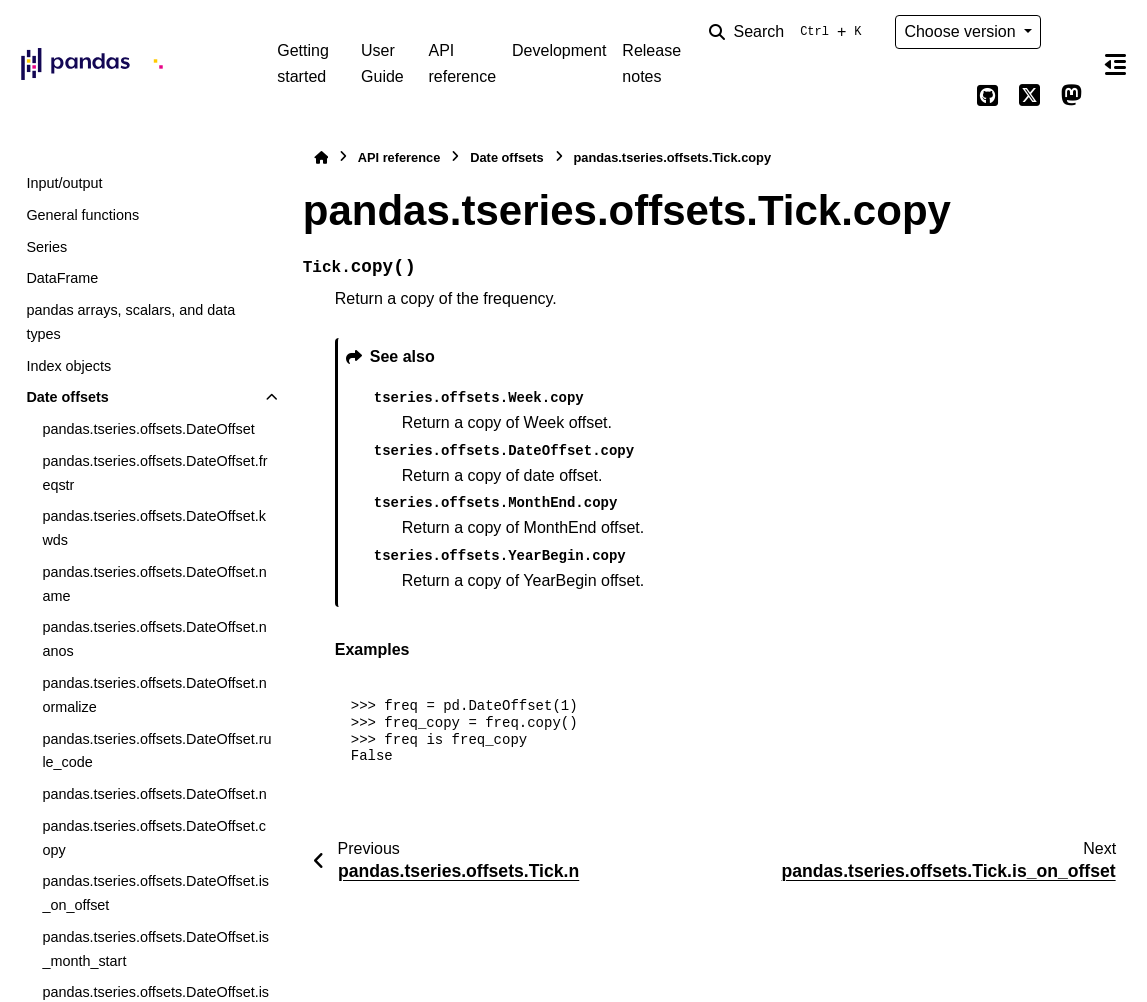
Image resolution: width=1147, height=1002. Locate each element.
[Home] (321, 157)
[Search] (789, 32)
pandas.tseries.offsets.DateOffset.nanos (154, 639)
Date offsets (67, 397)
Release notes (651, 63)
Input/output (64, 183)
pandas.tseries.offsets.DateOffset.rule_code (156, 751)
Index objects (68, 366)
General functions (82, 215)
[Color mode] (1071, 32)
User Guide (382, 63)
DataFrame (62, 278)
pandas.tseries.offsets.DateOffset (148, 429)
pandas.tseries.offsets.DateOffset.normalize (154, 695)
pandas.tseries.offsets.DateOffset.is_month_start (155, 949)
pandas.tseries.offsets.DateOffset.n (154, 794)
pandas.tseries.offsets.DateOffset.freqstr (154, 473)
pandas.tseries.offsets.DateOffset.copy (153, 838)
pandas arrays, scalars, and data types (130, 322)
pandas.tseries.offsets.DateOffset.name (154, 584)
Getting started (303, 63)
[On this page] (1115, 64)
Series (46, 247)
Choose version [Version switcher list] (962, 31)
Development (559, 50)
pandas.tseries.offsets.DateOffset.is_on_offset (155, 893)
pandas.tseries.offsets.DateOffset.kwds (153, 528)
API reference (462, 63)
